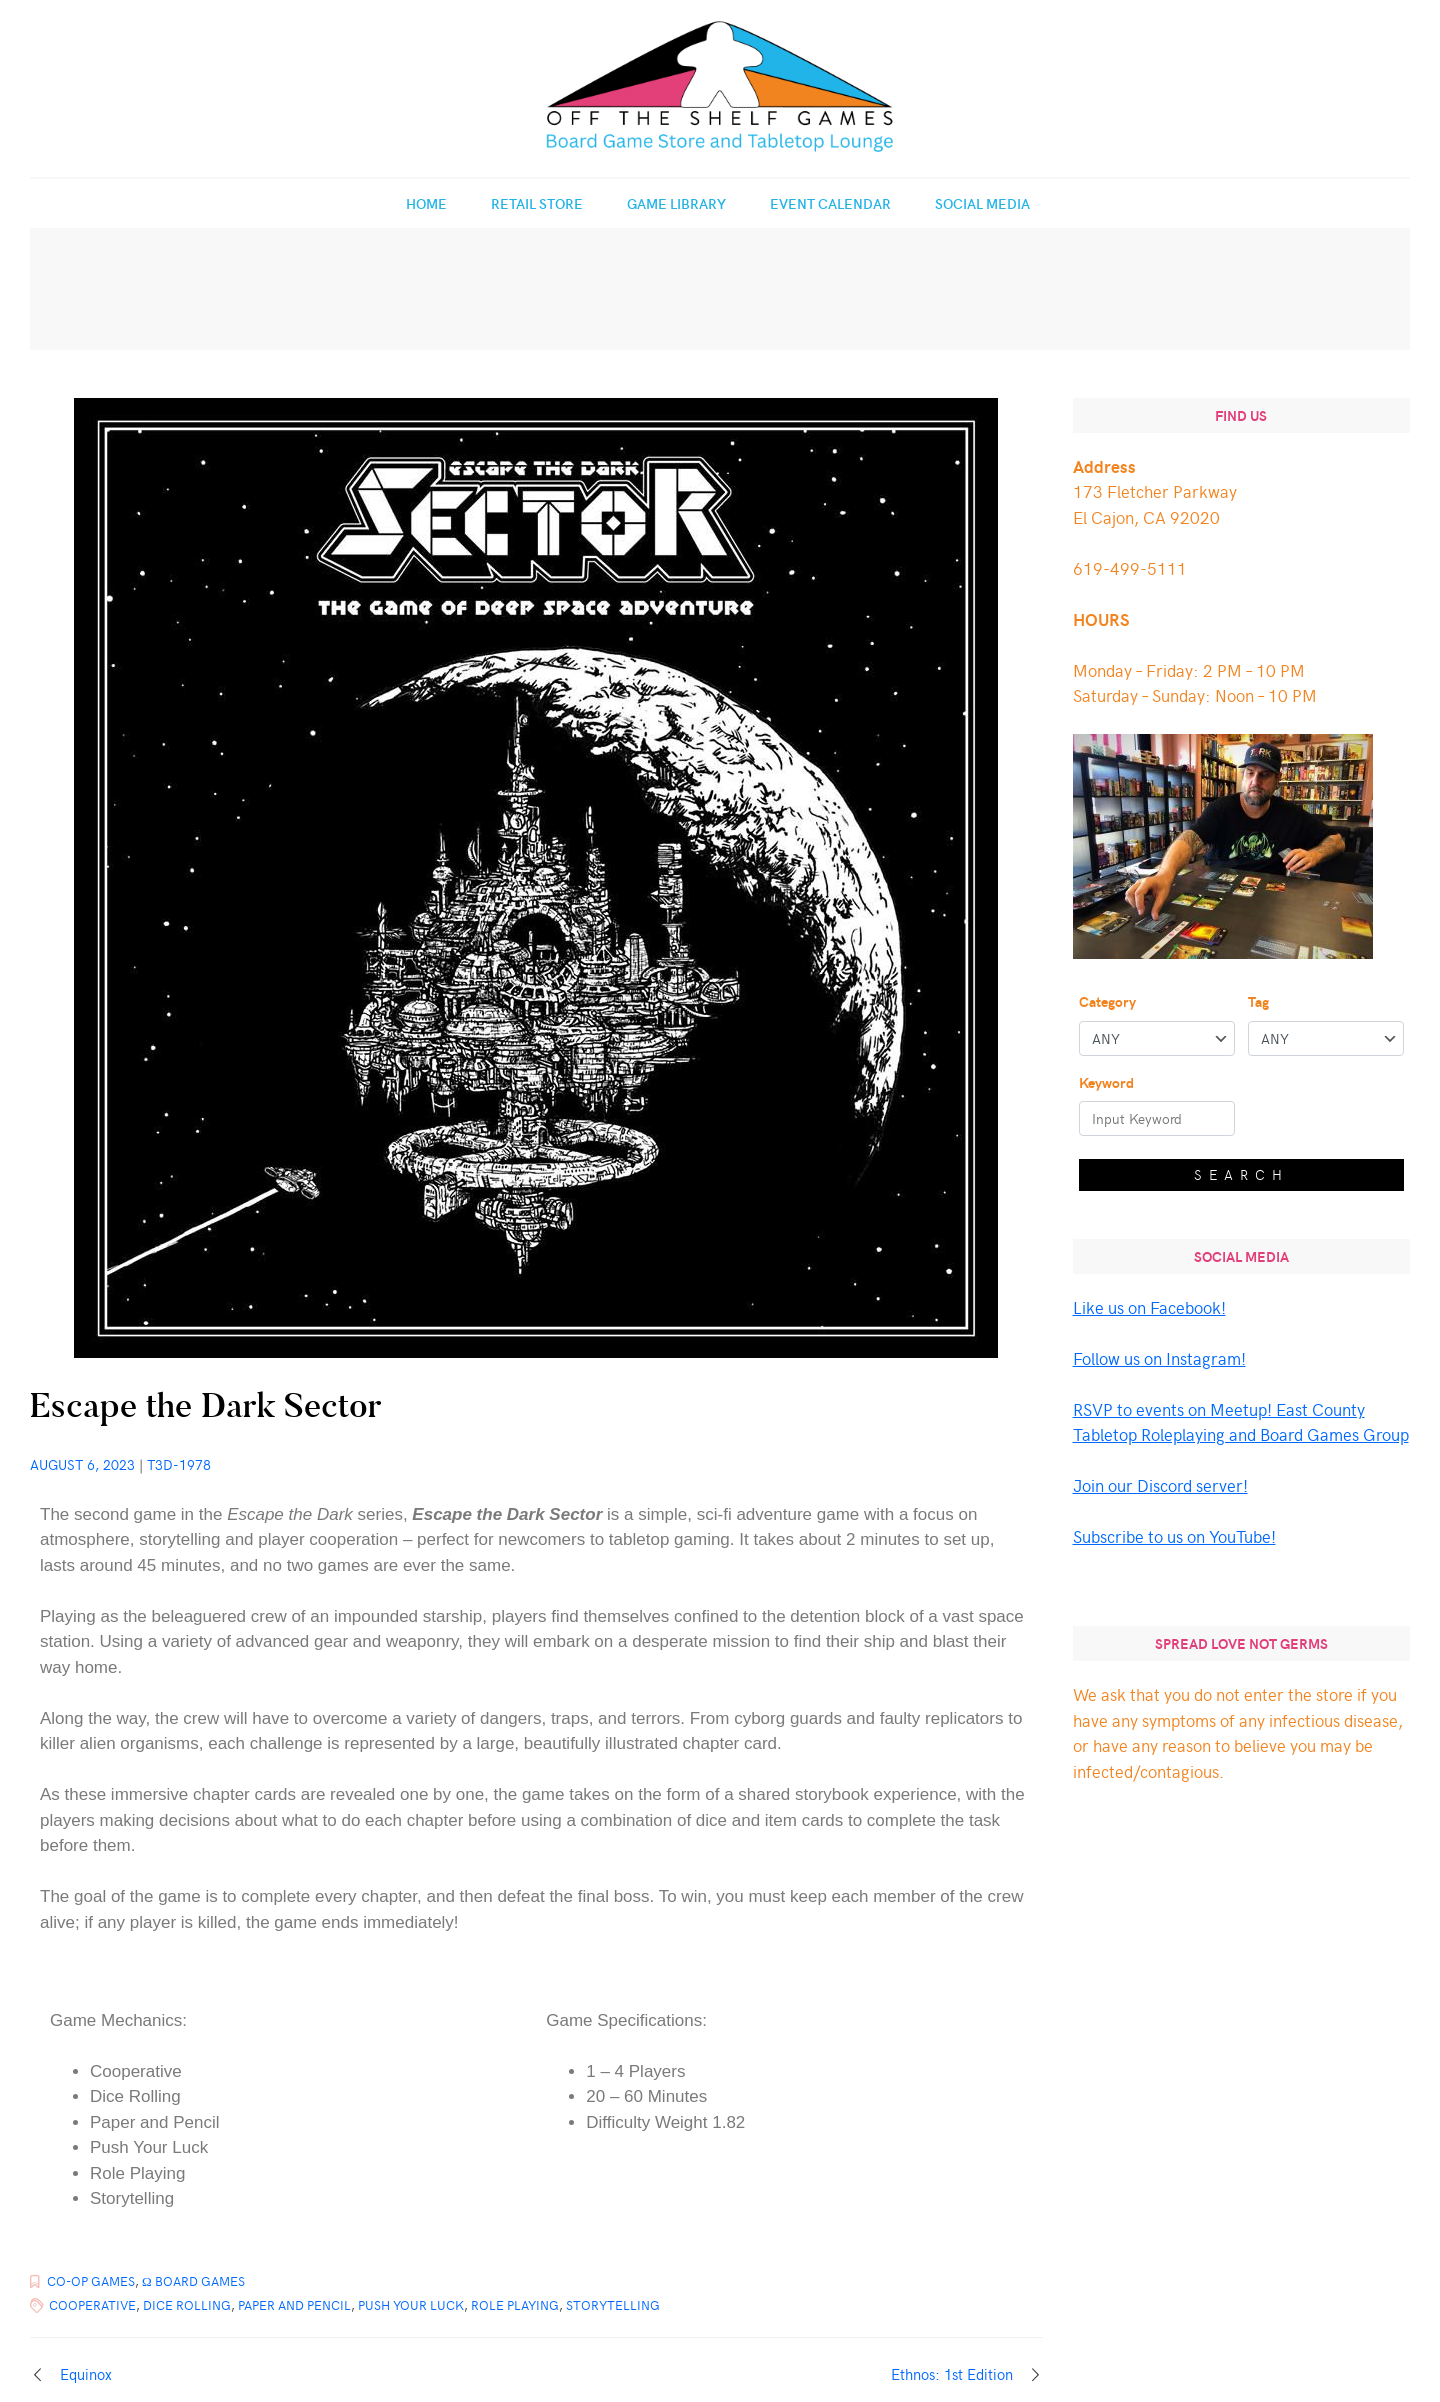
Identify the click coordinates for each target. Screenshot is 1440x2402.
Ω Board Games (193, 2281)
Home (426, 203)
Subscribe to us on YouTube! (1174, 1536)
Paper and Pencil (294, 2305)
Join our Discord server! (1160, 1485)
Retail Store (537, 203)
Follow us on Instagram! (1159, 1358)
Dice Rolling (187, 2305)
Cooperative (92, 2305)
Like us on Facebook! (1149, 1307)
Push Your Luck (411, 2305)
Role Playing (515, 2305)
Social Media (982, 203)
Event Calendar (830, 203)
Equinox (86, 2374)
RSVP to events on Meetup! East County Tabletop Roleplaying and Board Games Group (1241, 1422)
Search (1241, 1174)
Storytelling (613, 2305)
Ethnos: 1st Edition (952, 2374)
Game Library (676, 203)
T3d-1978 (179, 1464)
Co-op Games (91, 2281)
